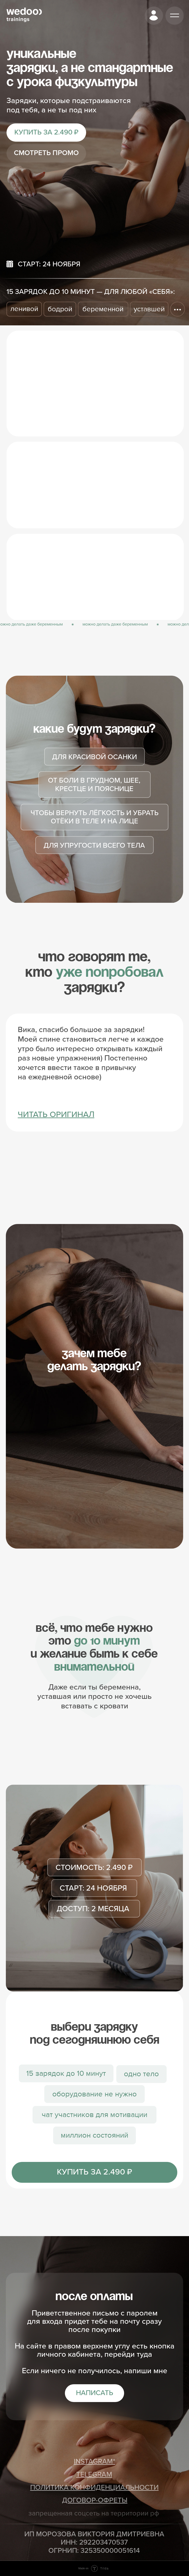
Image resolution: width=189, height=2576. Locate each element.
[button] (46, 153)
